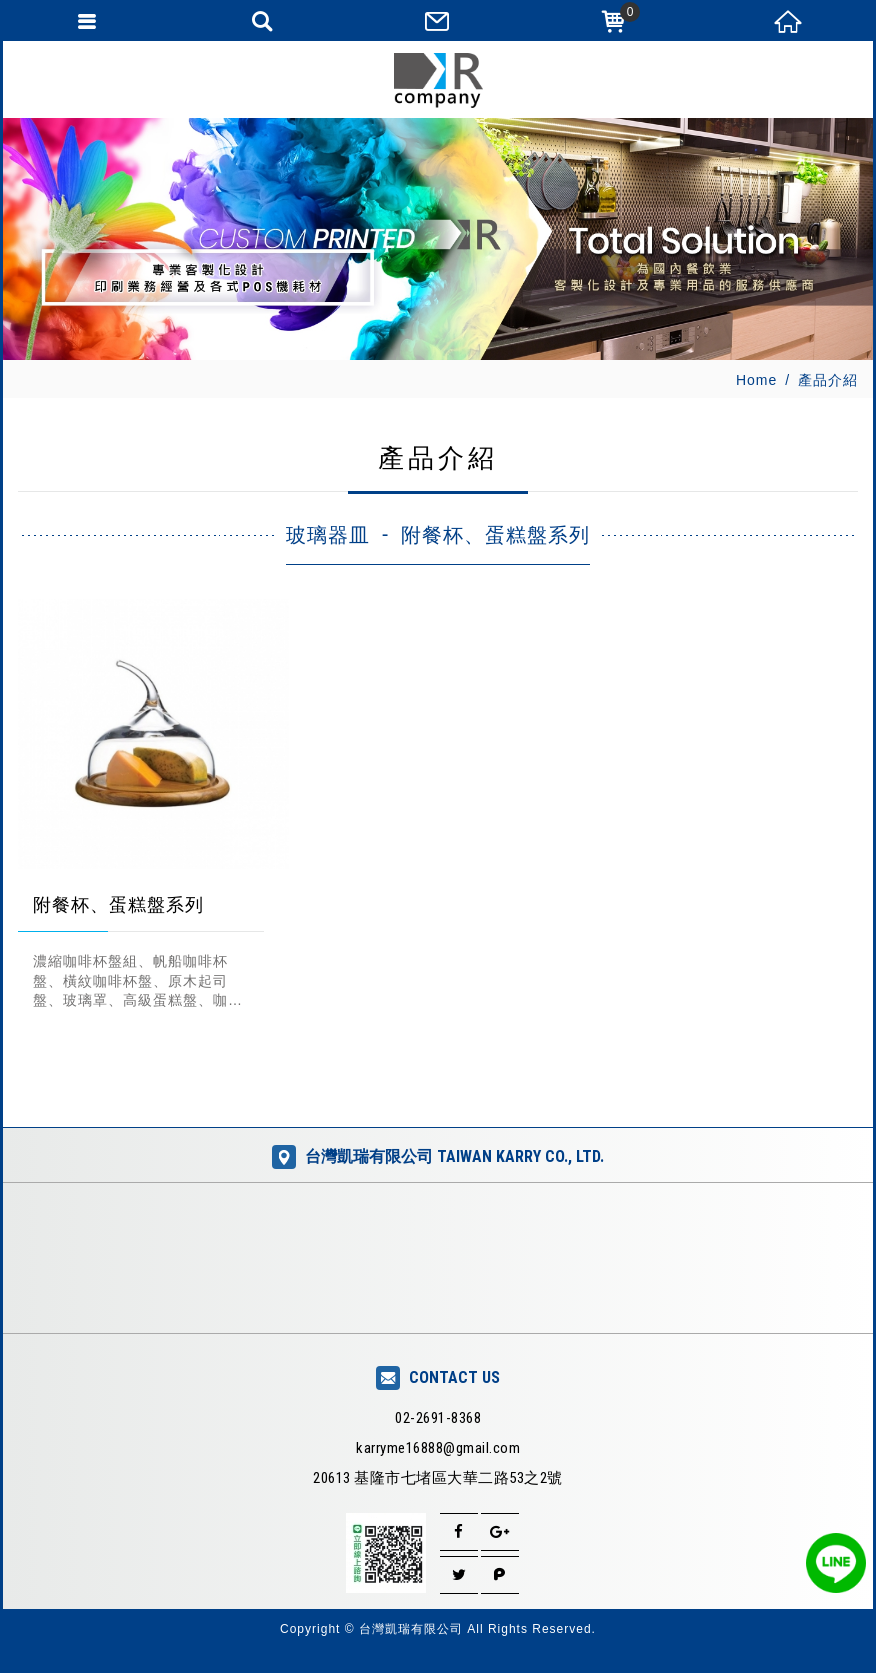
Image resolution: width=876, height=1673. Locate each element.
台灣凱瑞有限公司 (438, 80)
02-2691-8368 (438, 1418)
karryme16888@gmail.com (438, 1448)
